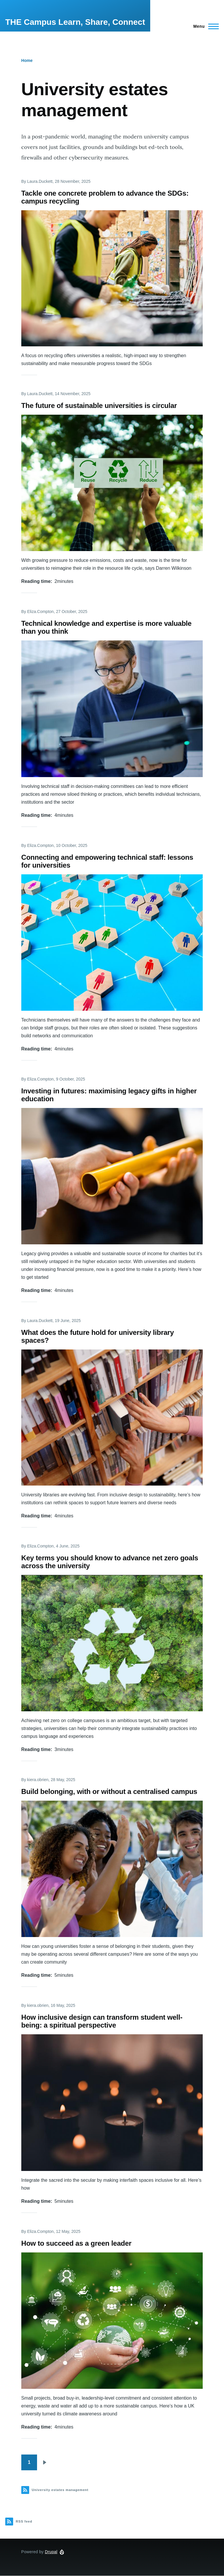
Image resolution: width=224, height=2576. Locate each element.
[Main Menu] (204, 26)
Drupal (51, 2551)
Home (27, 60)
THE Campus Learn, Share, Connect (75, 22)
